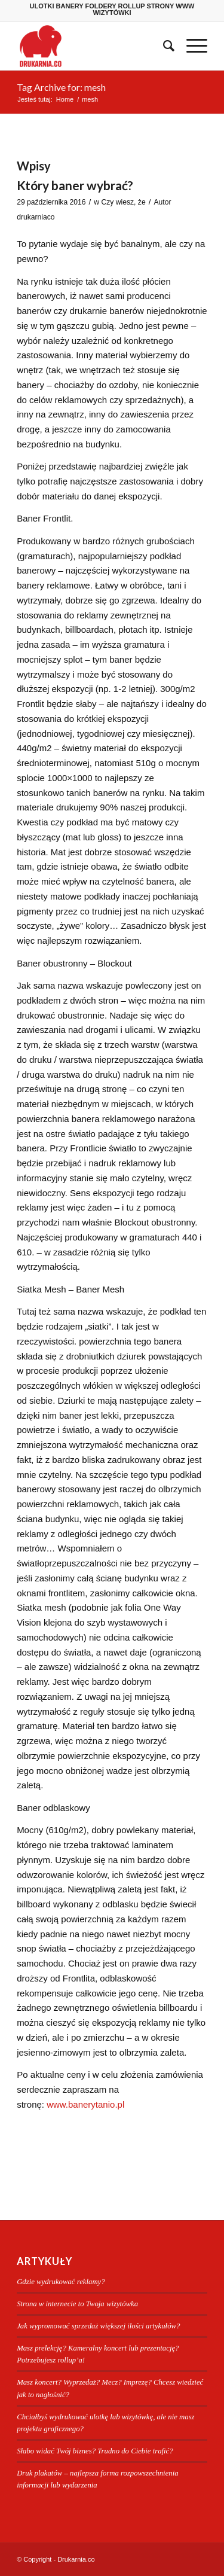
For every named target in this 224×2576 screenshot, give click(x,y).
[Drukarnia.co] (93, 46)
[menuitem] (162, 46)
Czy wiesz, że (123, 202)
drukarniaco (35, 217)
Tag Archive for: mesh (61, 87)
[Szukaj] (162, 46)
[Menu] (190, 46)
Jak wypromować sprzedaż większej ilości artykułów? (98, 2326)
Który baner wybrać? (75, 185)
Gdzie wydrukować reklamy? (61, 2282)
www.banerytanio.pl (85, 2104)
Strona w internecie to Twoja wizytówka (77, 2304)
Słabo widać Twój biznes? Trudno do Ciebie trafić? (95, 2451)
